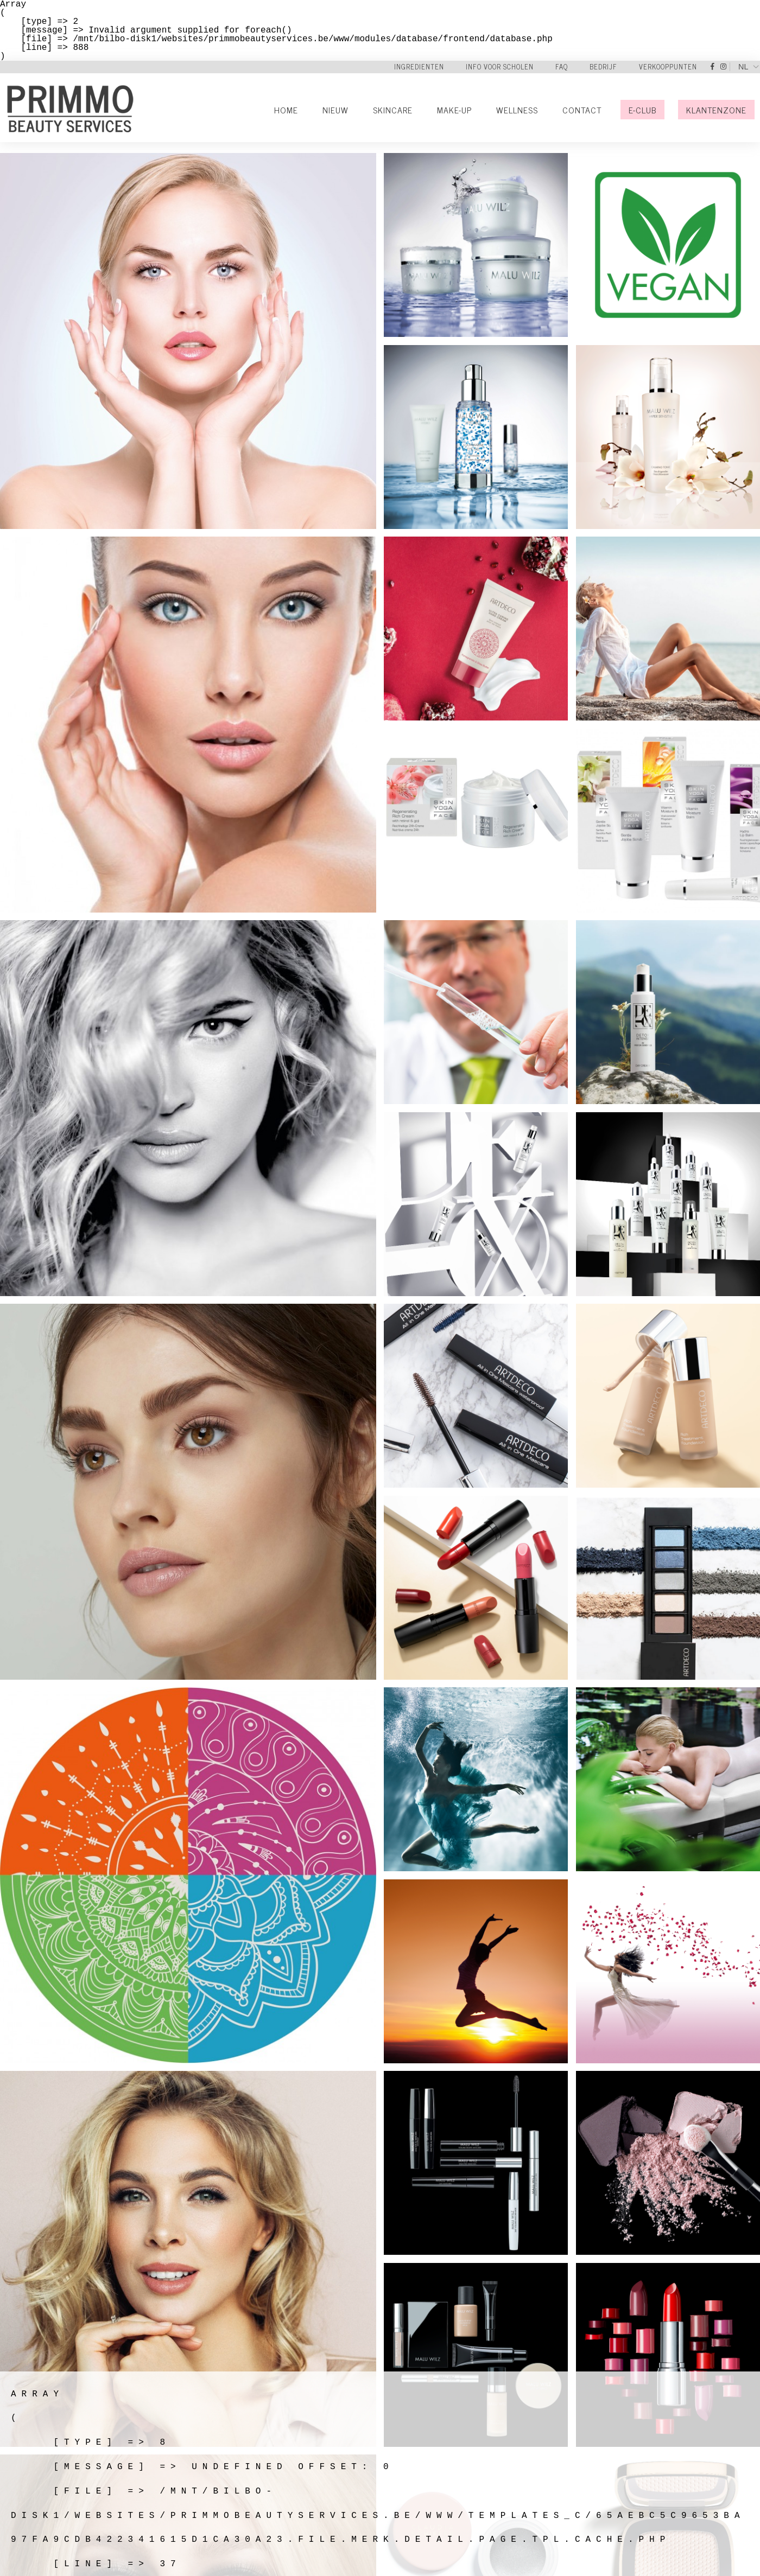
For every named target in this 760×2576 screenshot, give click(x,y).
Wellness (517, 110)
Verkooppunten (668, 67)
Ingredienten (419, 67)
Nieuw (335, 110)
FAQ (561, 67)
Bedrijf (603, 67)
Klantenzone (716, 110)
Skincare (393, 110)
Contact (581, 110)
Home (286, 110)
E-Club (642, 110)
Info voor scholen (500, 67)
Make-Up (454, 110)
